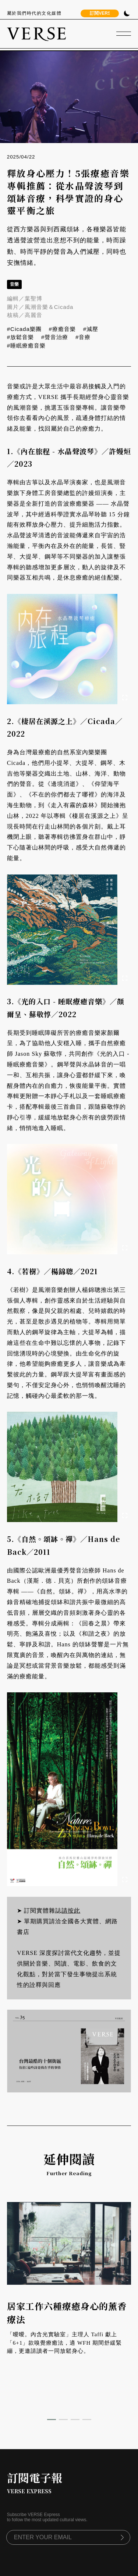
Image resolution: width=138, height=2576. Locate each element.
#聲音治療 (54, 337)
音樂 (14, 284)
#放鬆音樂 (20, 337)
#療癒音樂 (62, 329)
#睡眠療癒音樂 (26, 345)
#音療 (83, 337)
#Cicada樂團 (24, 329)
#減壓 (90, 329)
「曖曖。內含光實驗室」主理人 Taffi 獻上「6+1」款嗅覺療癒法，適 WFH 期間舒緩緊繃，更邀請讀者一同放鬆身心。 (64, 2342)
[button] (51, 2419)
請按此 (70, 1910)
